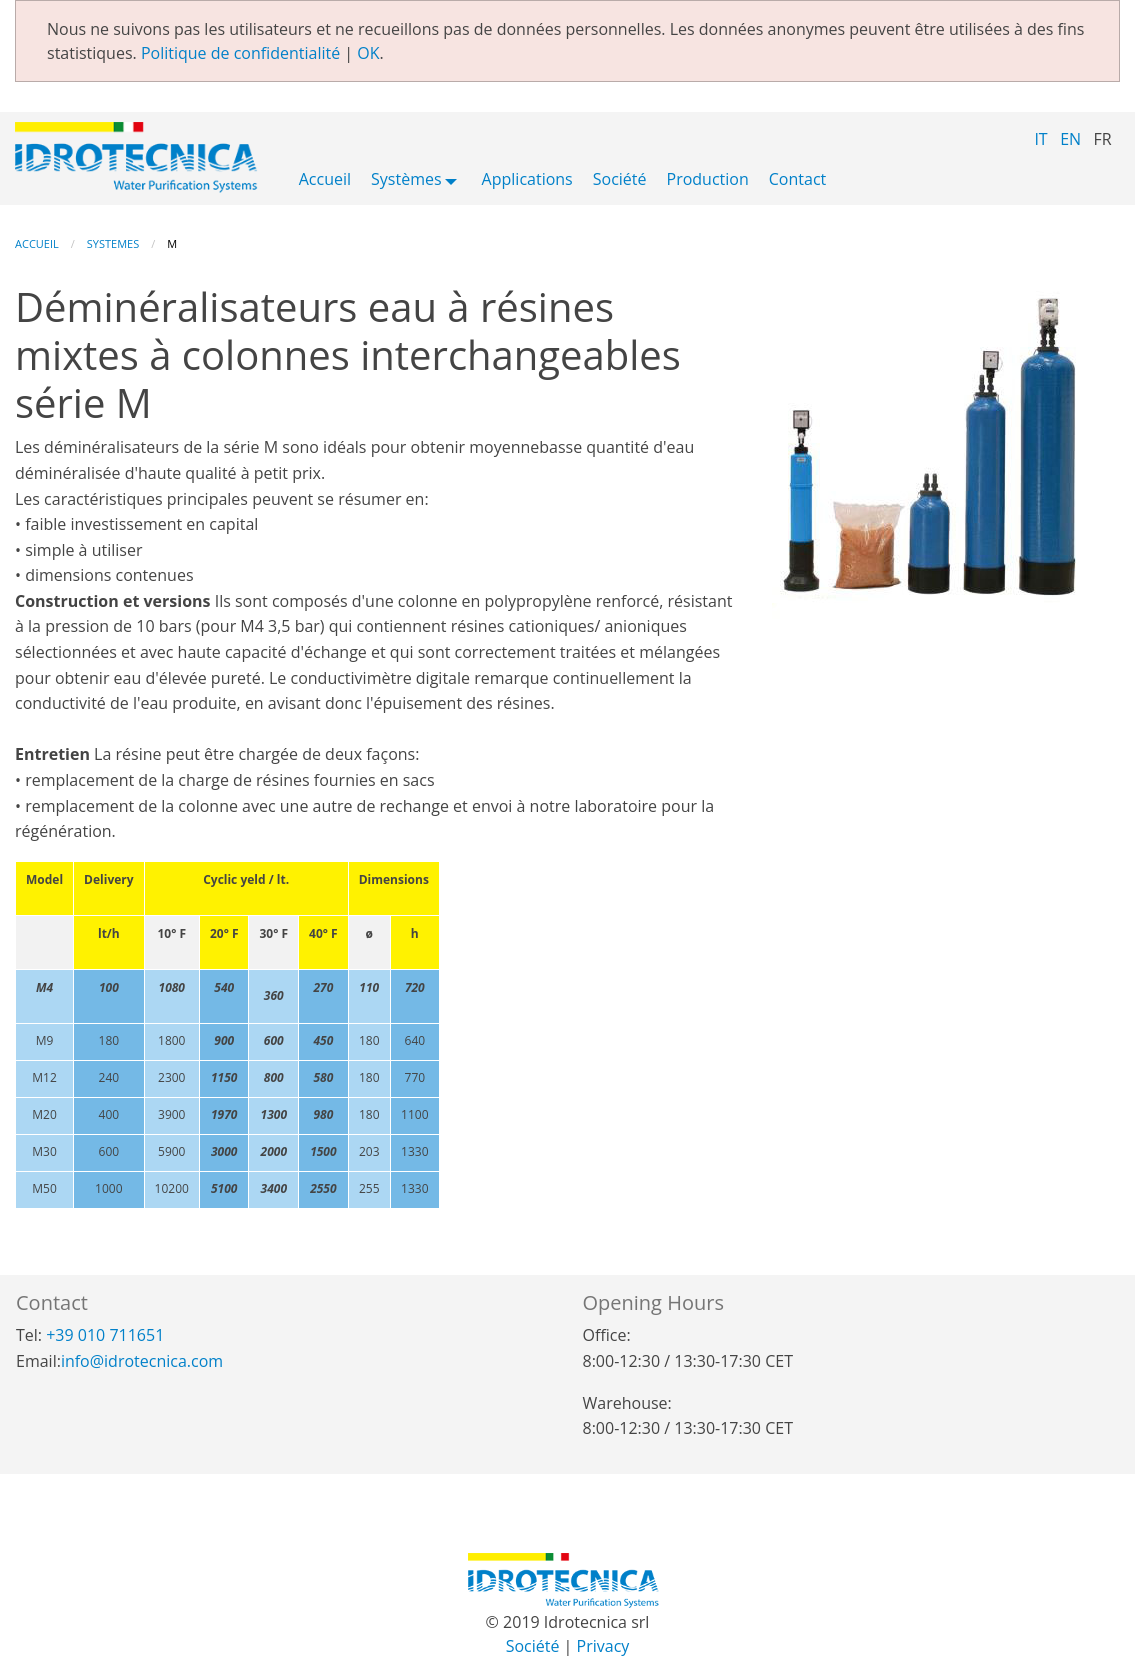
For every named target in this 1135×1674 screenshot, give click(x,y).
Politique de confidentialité (240, 53)
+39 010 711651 (105, 1335)
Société (620, 180)
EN (1070, 139)
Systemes (113, 243)
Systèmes (406, 180)
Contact (797, 180)
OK (368, 53)
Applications (527, 180)
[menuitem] (325, 183)
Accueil (325, 180)
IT (1040, 139)
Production (708, 180)
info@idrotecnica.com (142, 1361)
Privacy (603, 1646)
